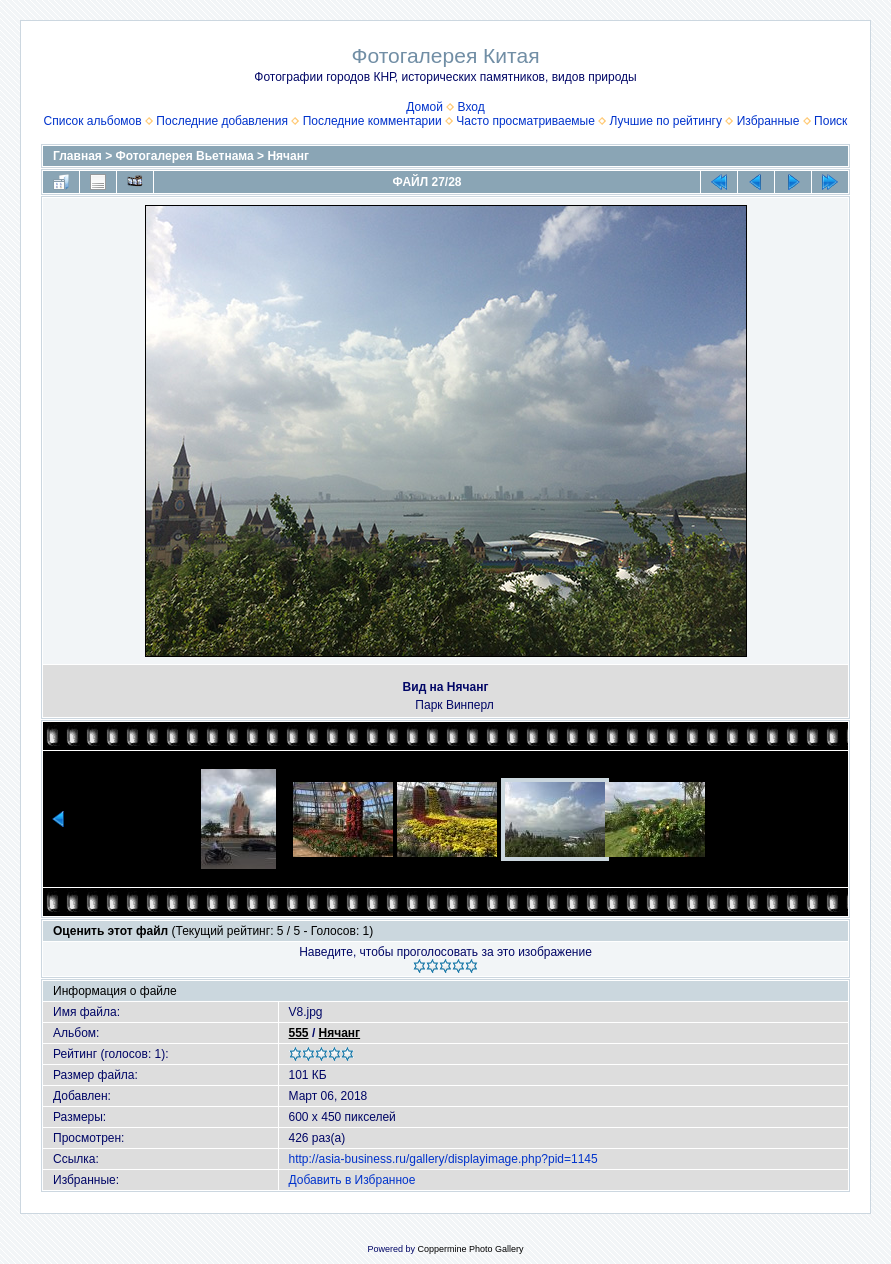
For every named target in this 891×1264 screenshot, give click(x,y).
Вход (471, 107)
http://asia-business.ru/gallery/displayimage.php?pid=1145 (443, 1159)
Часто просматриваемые (525, 121)
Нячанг (288, 156)
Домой (424, 107)
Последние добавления (222, 121)
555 (299, 1033)
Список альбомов (93, 121)
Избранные (768, 121)
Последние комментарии (372, 121)
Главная (77, 156)
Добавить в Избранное (352, 1180)
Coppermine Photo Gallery (470, 1249)
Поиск (830, 121)
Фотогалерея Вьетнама (185, 156)
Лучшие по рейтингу (666, 121)
